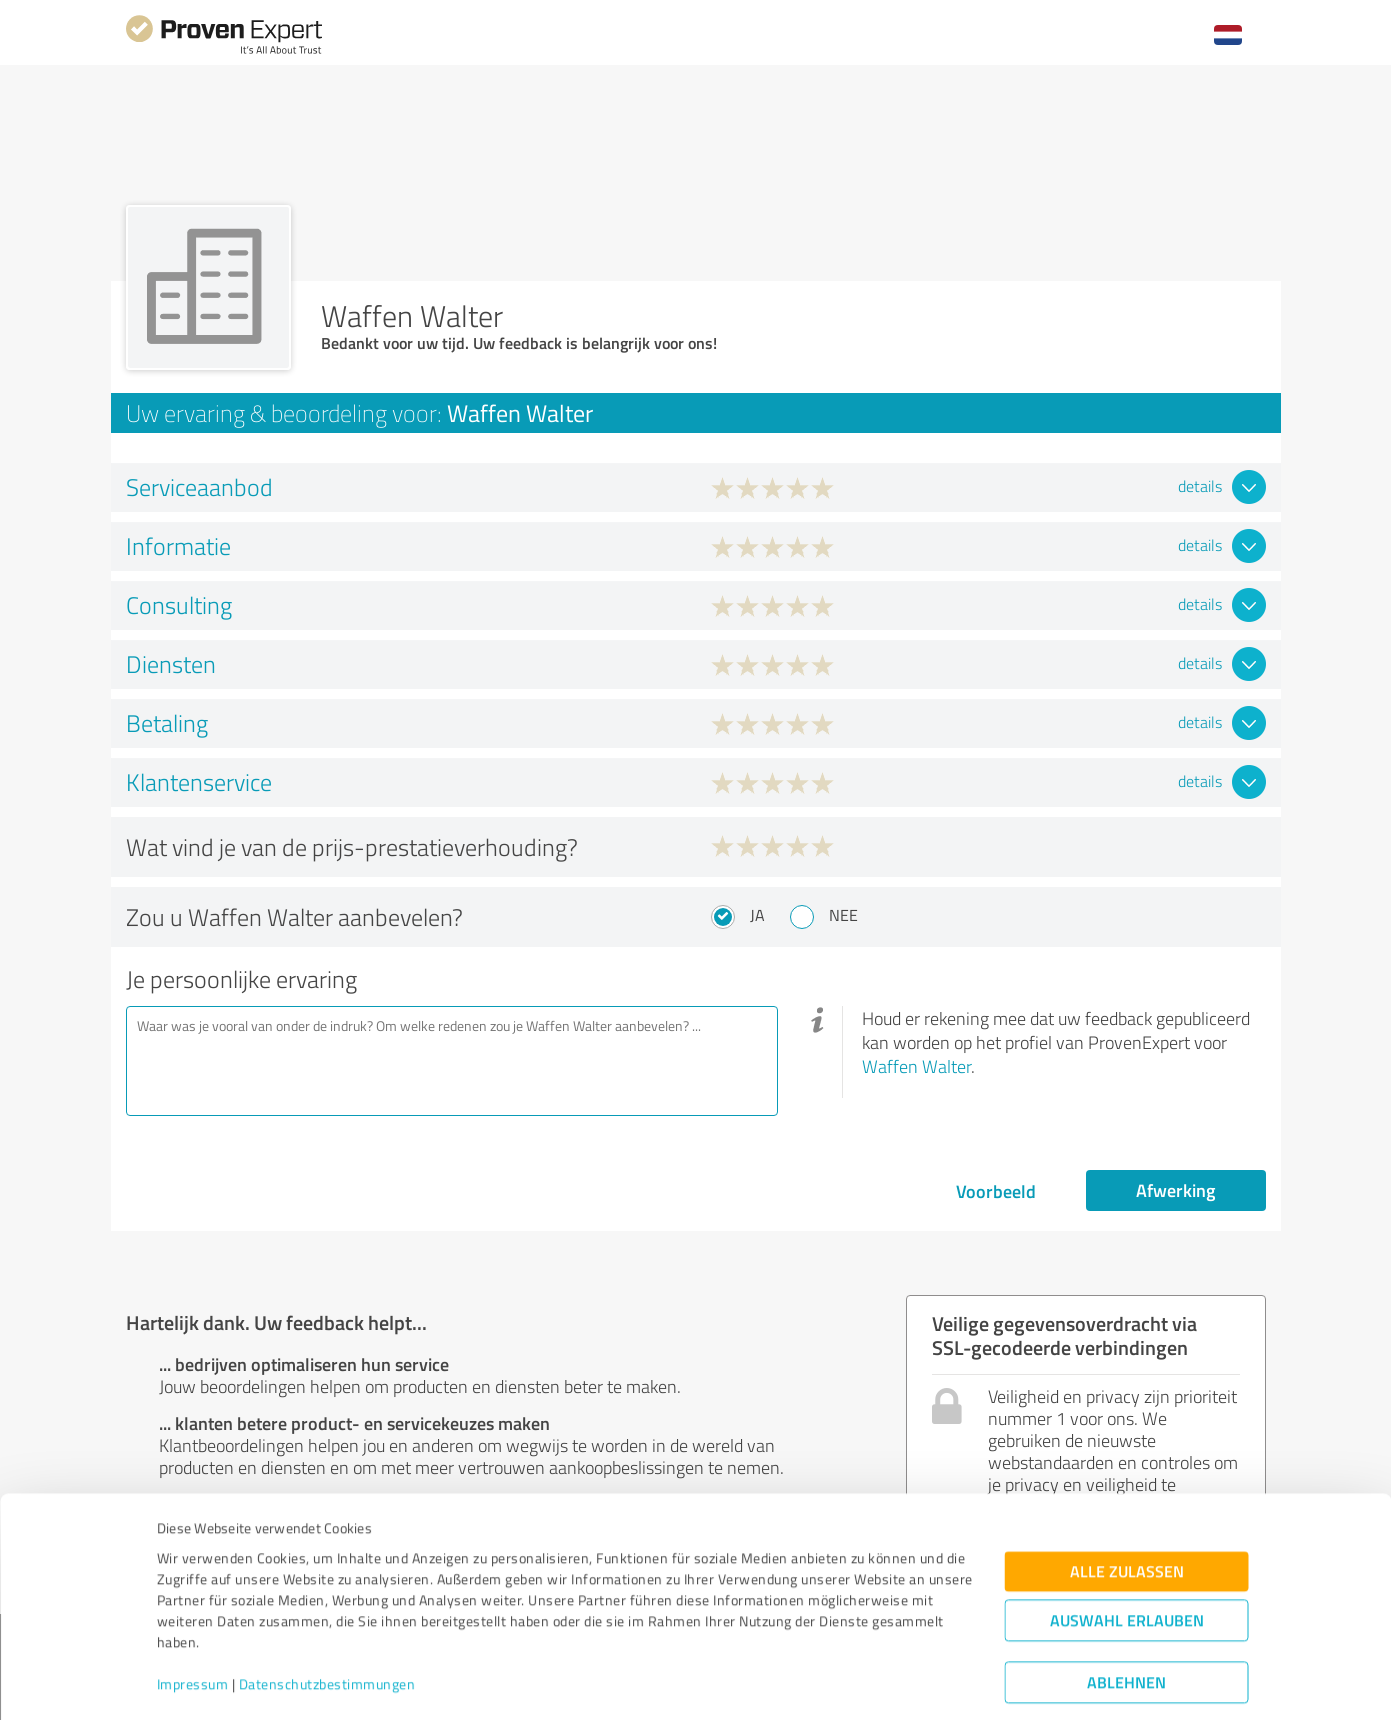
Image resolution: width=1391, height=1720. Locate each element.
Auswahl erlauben (1127, 1562)
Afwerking (1175, 1190)
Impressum (193, 1626)
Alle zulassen (1127, 1513)
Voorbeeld (996, 1191)
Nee (843, 915)
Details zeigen (836, 1682)
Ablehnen (1126, 1624)
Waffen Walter (916, 1066)
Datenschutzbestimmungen (327, 1626)
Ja (757, 915)
